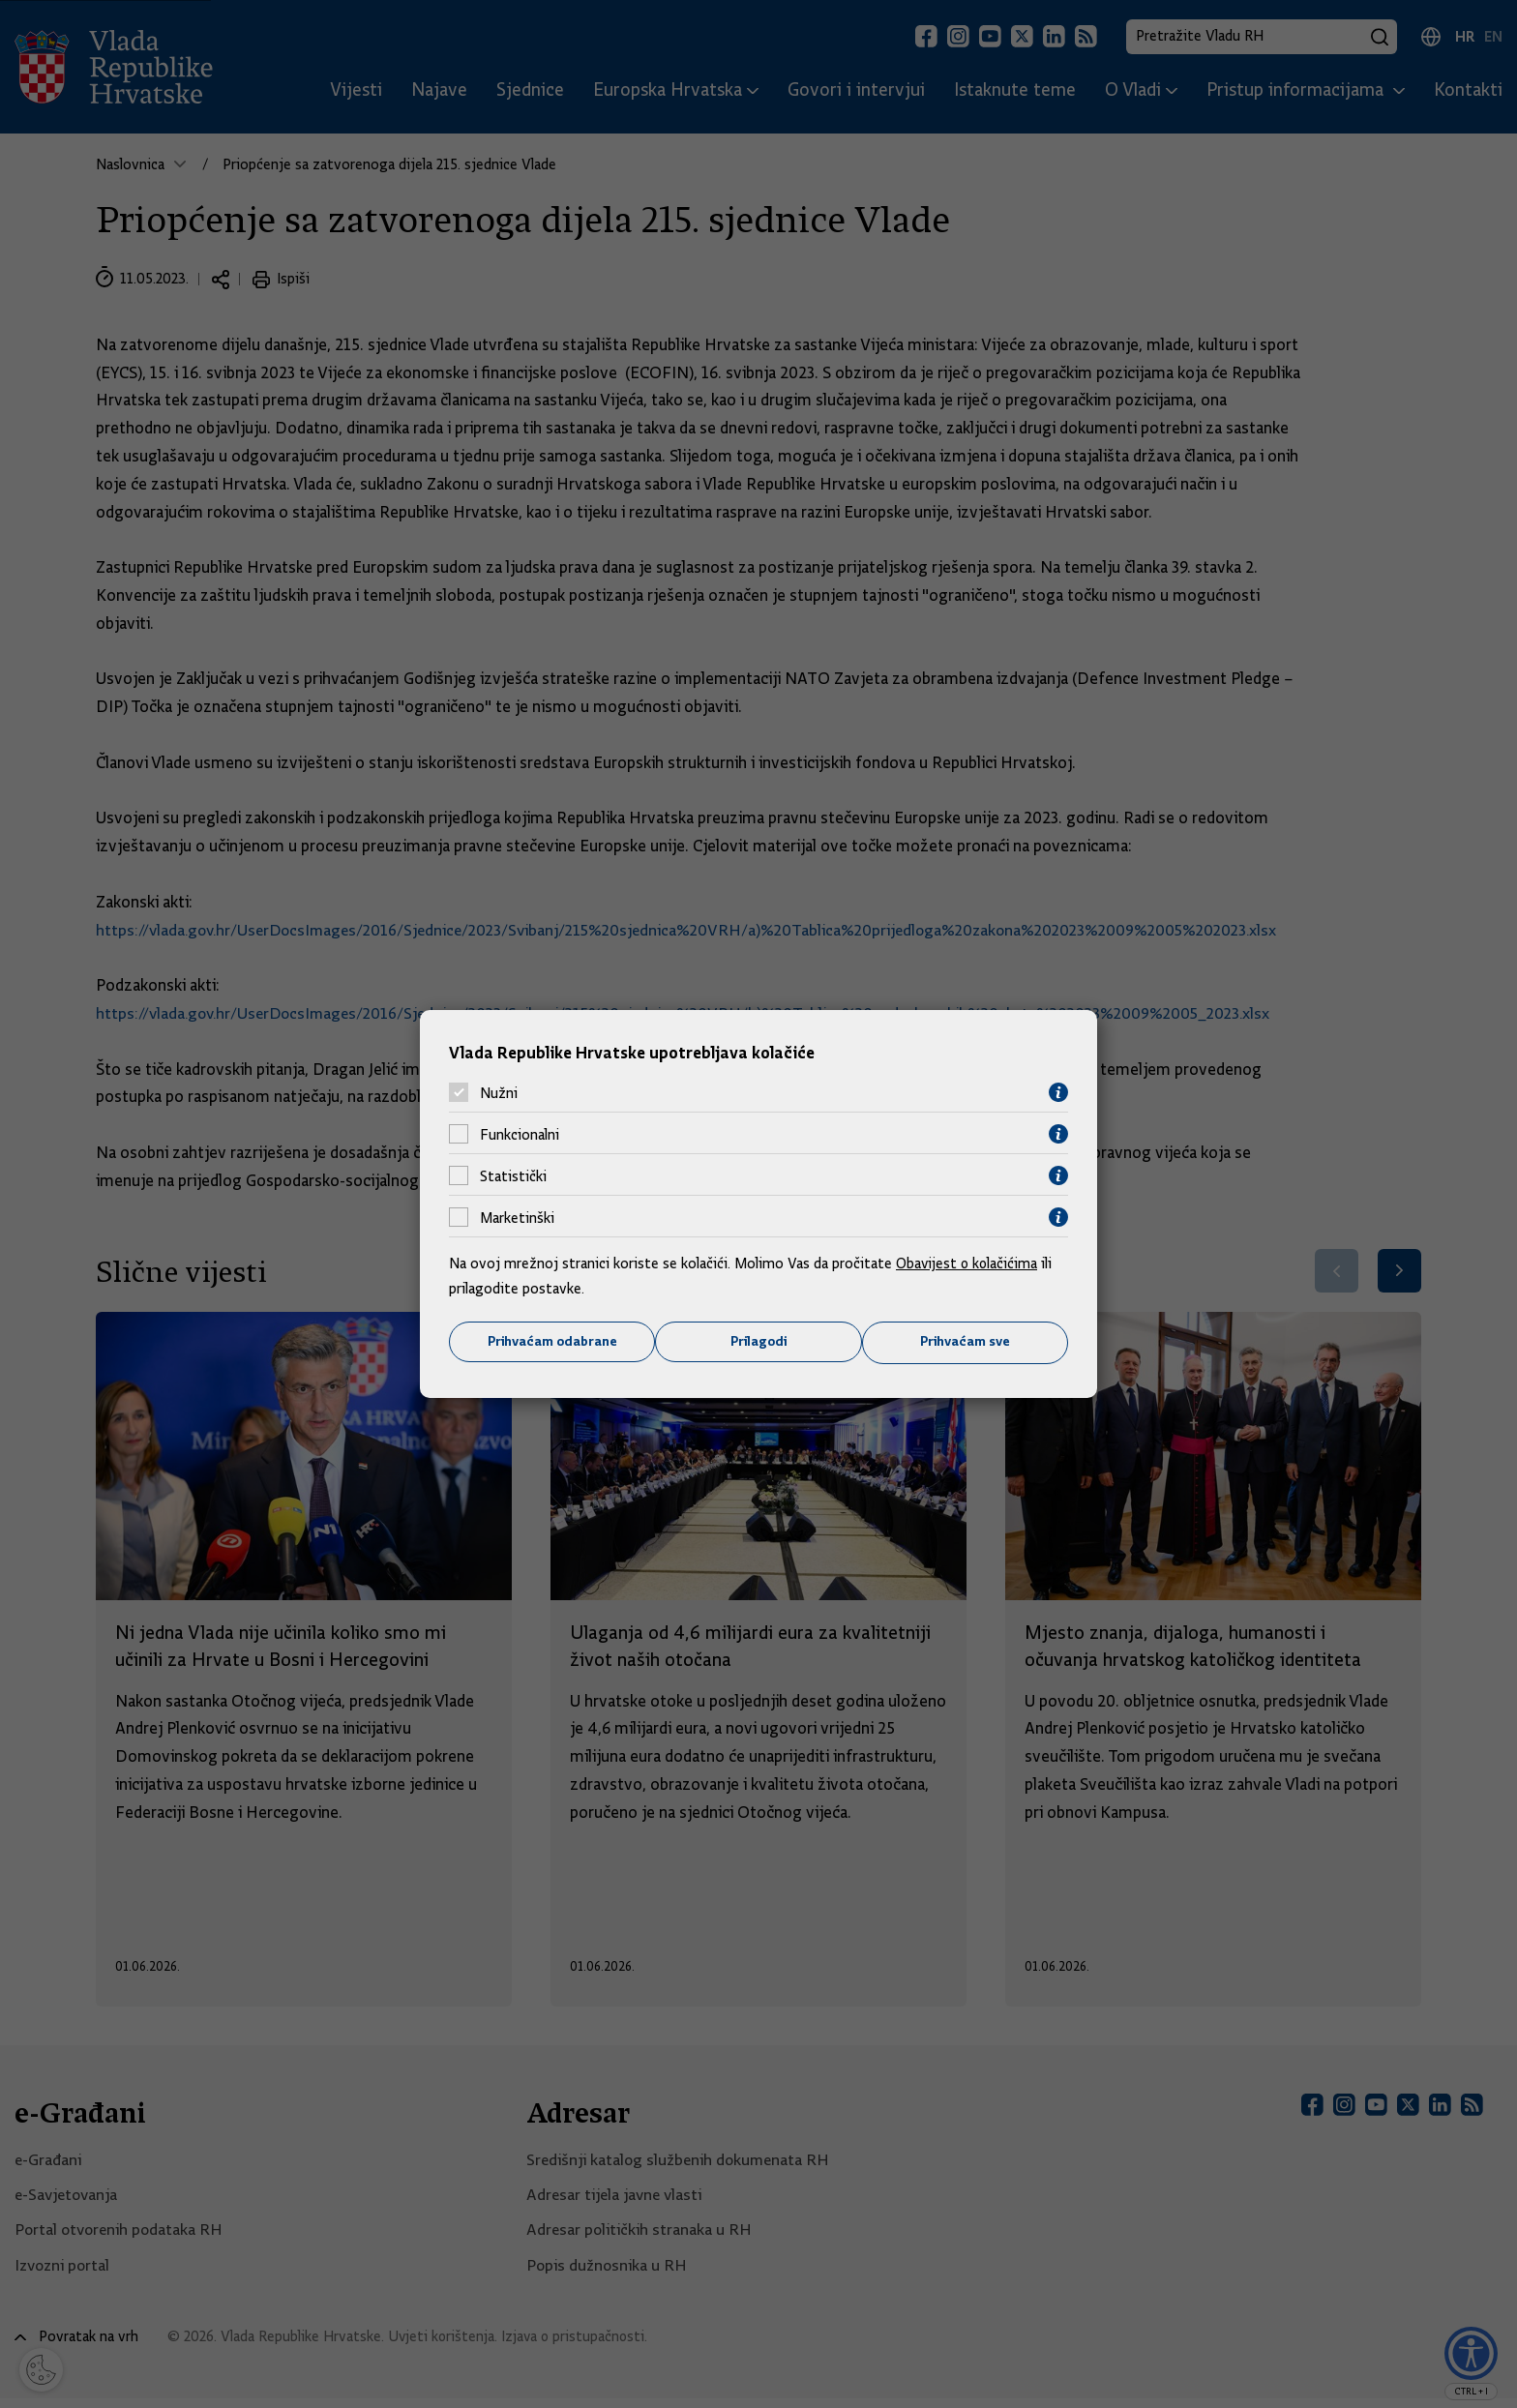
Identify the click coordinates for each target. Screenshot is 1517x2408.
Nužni (499, 1092)
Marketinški (517, 1217)
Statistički (513, 1175)
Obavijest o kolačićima (968, 1263)
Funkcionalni (519, 1134)
